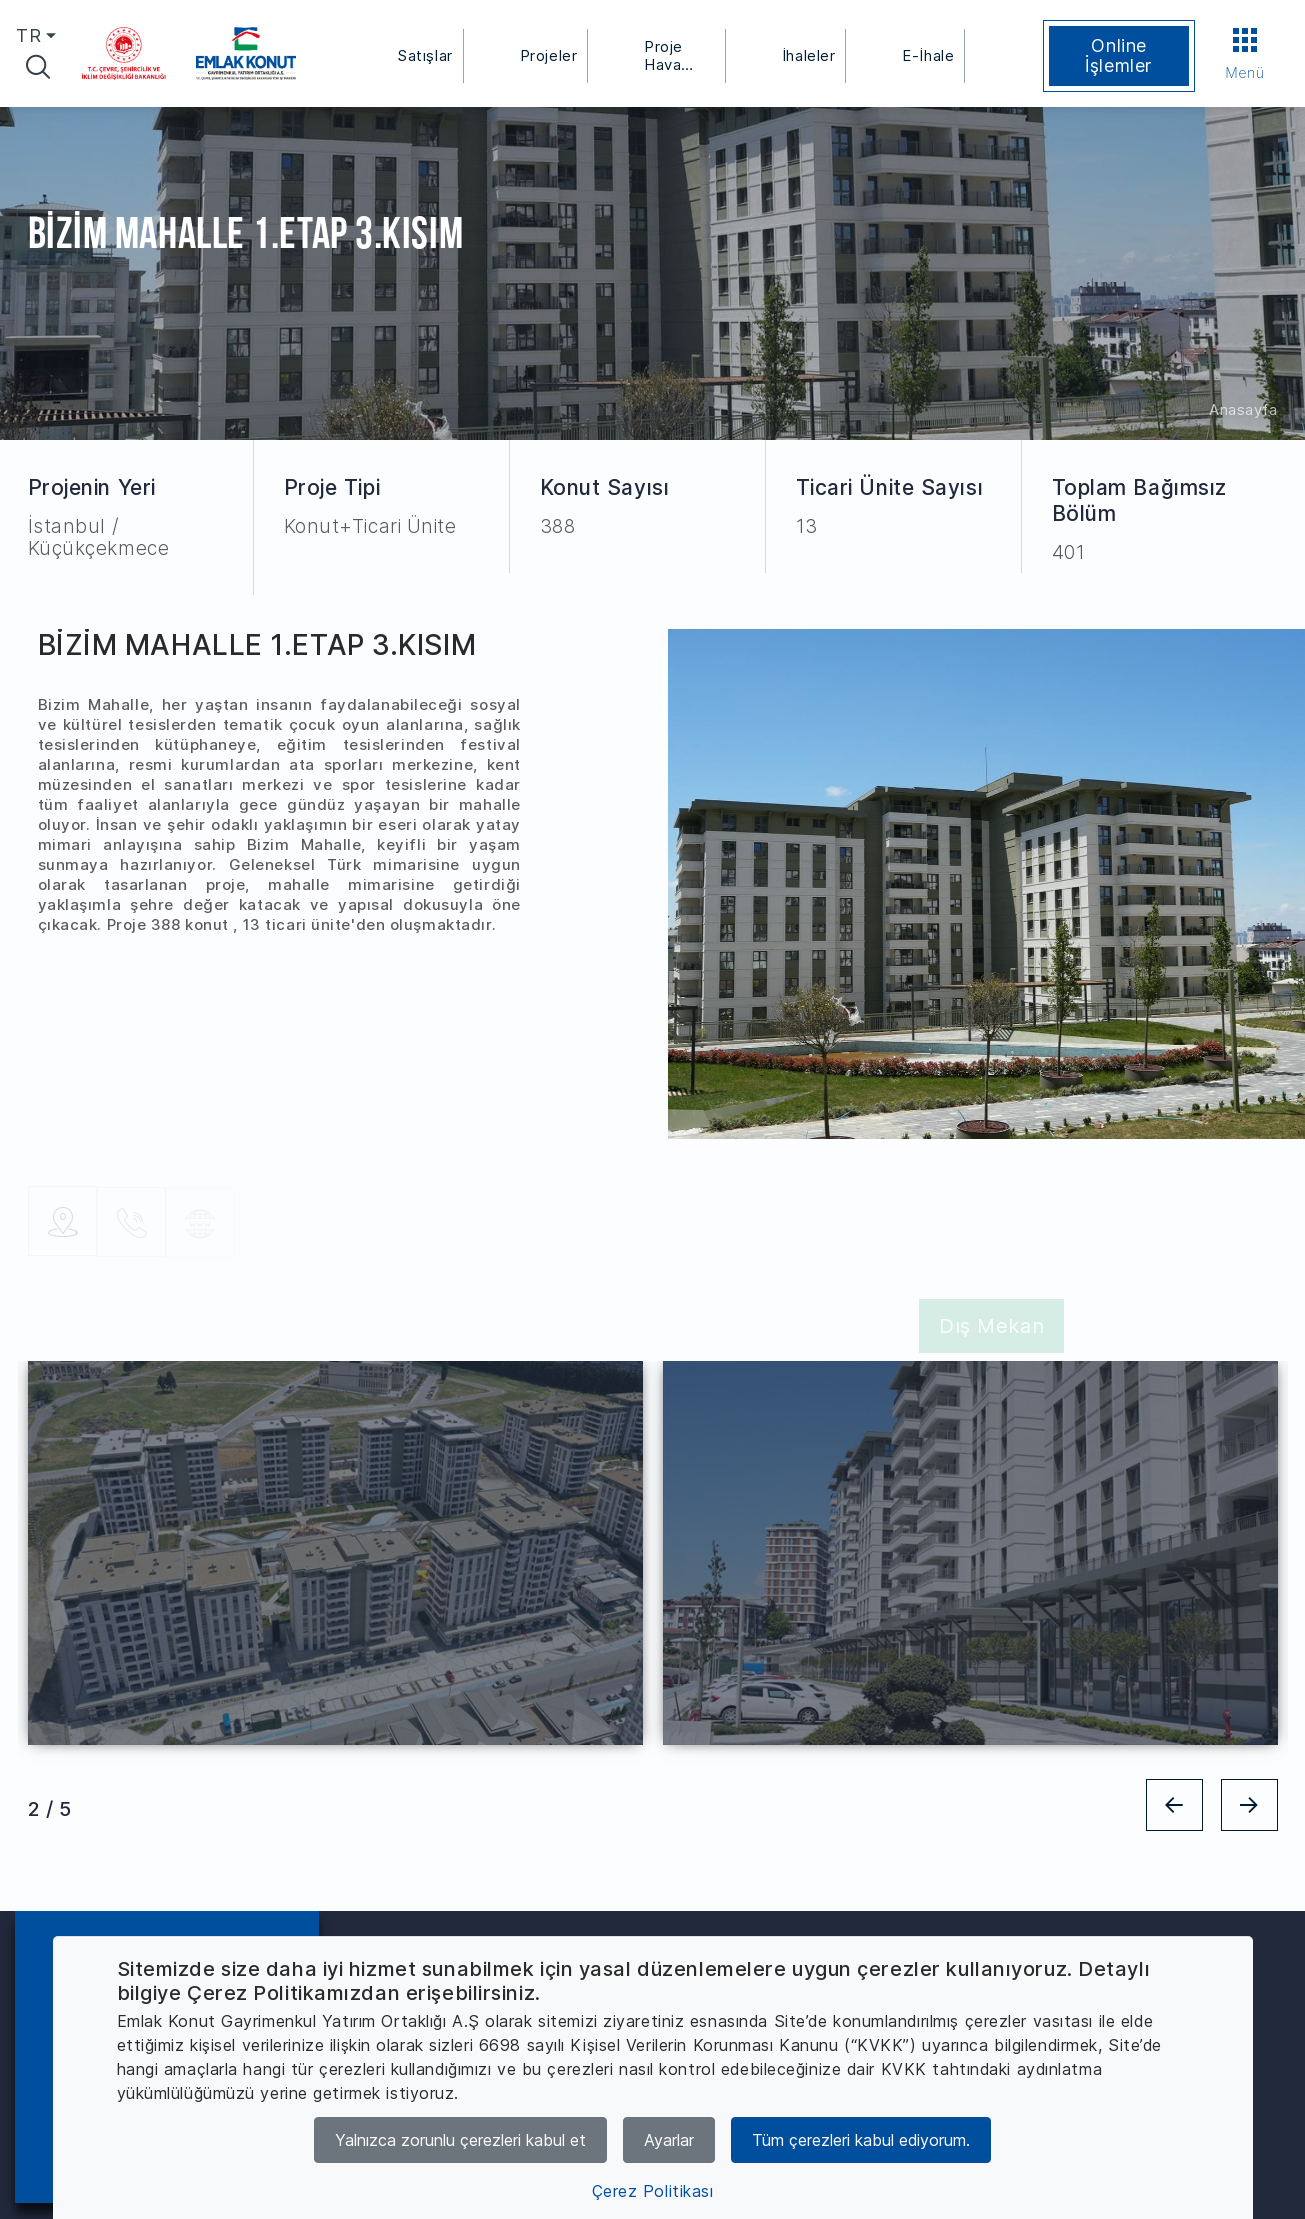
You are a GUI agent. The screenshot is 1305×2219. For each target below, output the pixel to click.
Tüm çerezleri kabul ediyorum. (861, 2140)
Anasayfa (1243, 409)
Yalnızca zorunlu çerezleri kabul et (460, 2140)
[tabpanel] (335, 1553)
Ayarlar (669, 2140)
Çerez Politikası (653, 2191)
